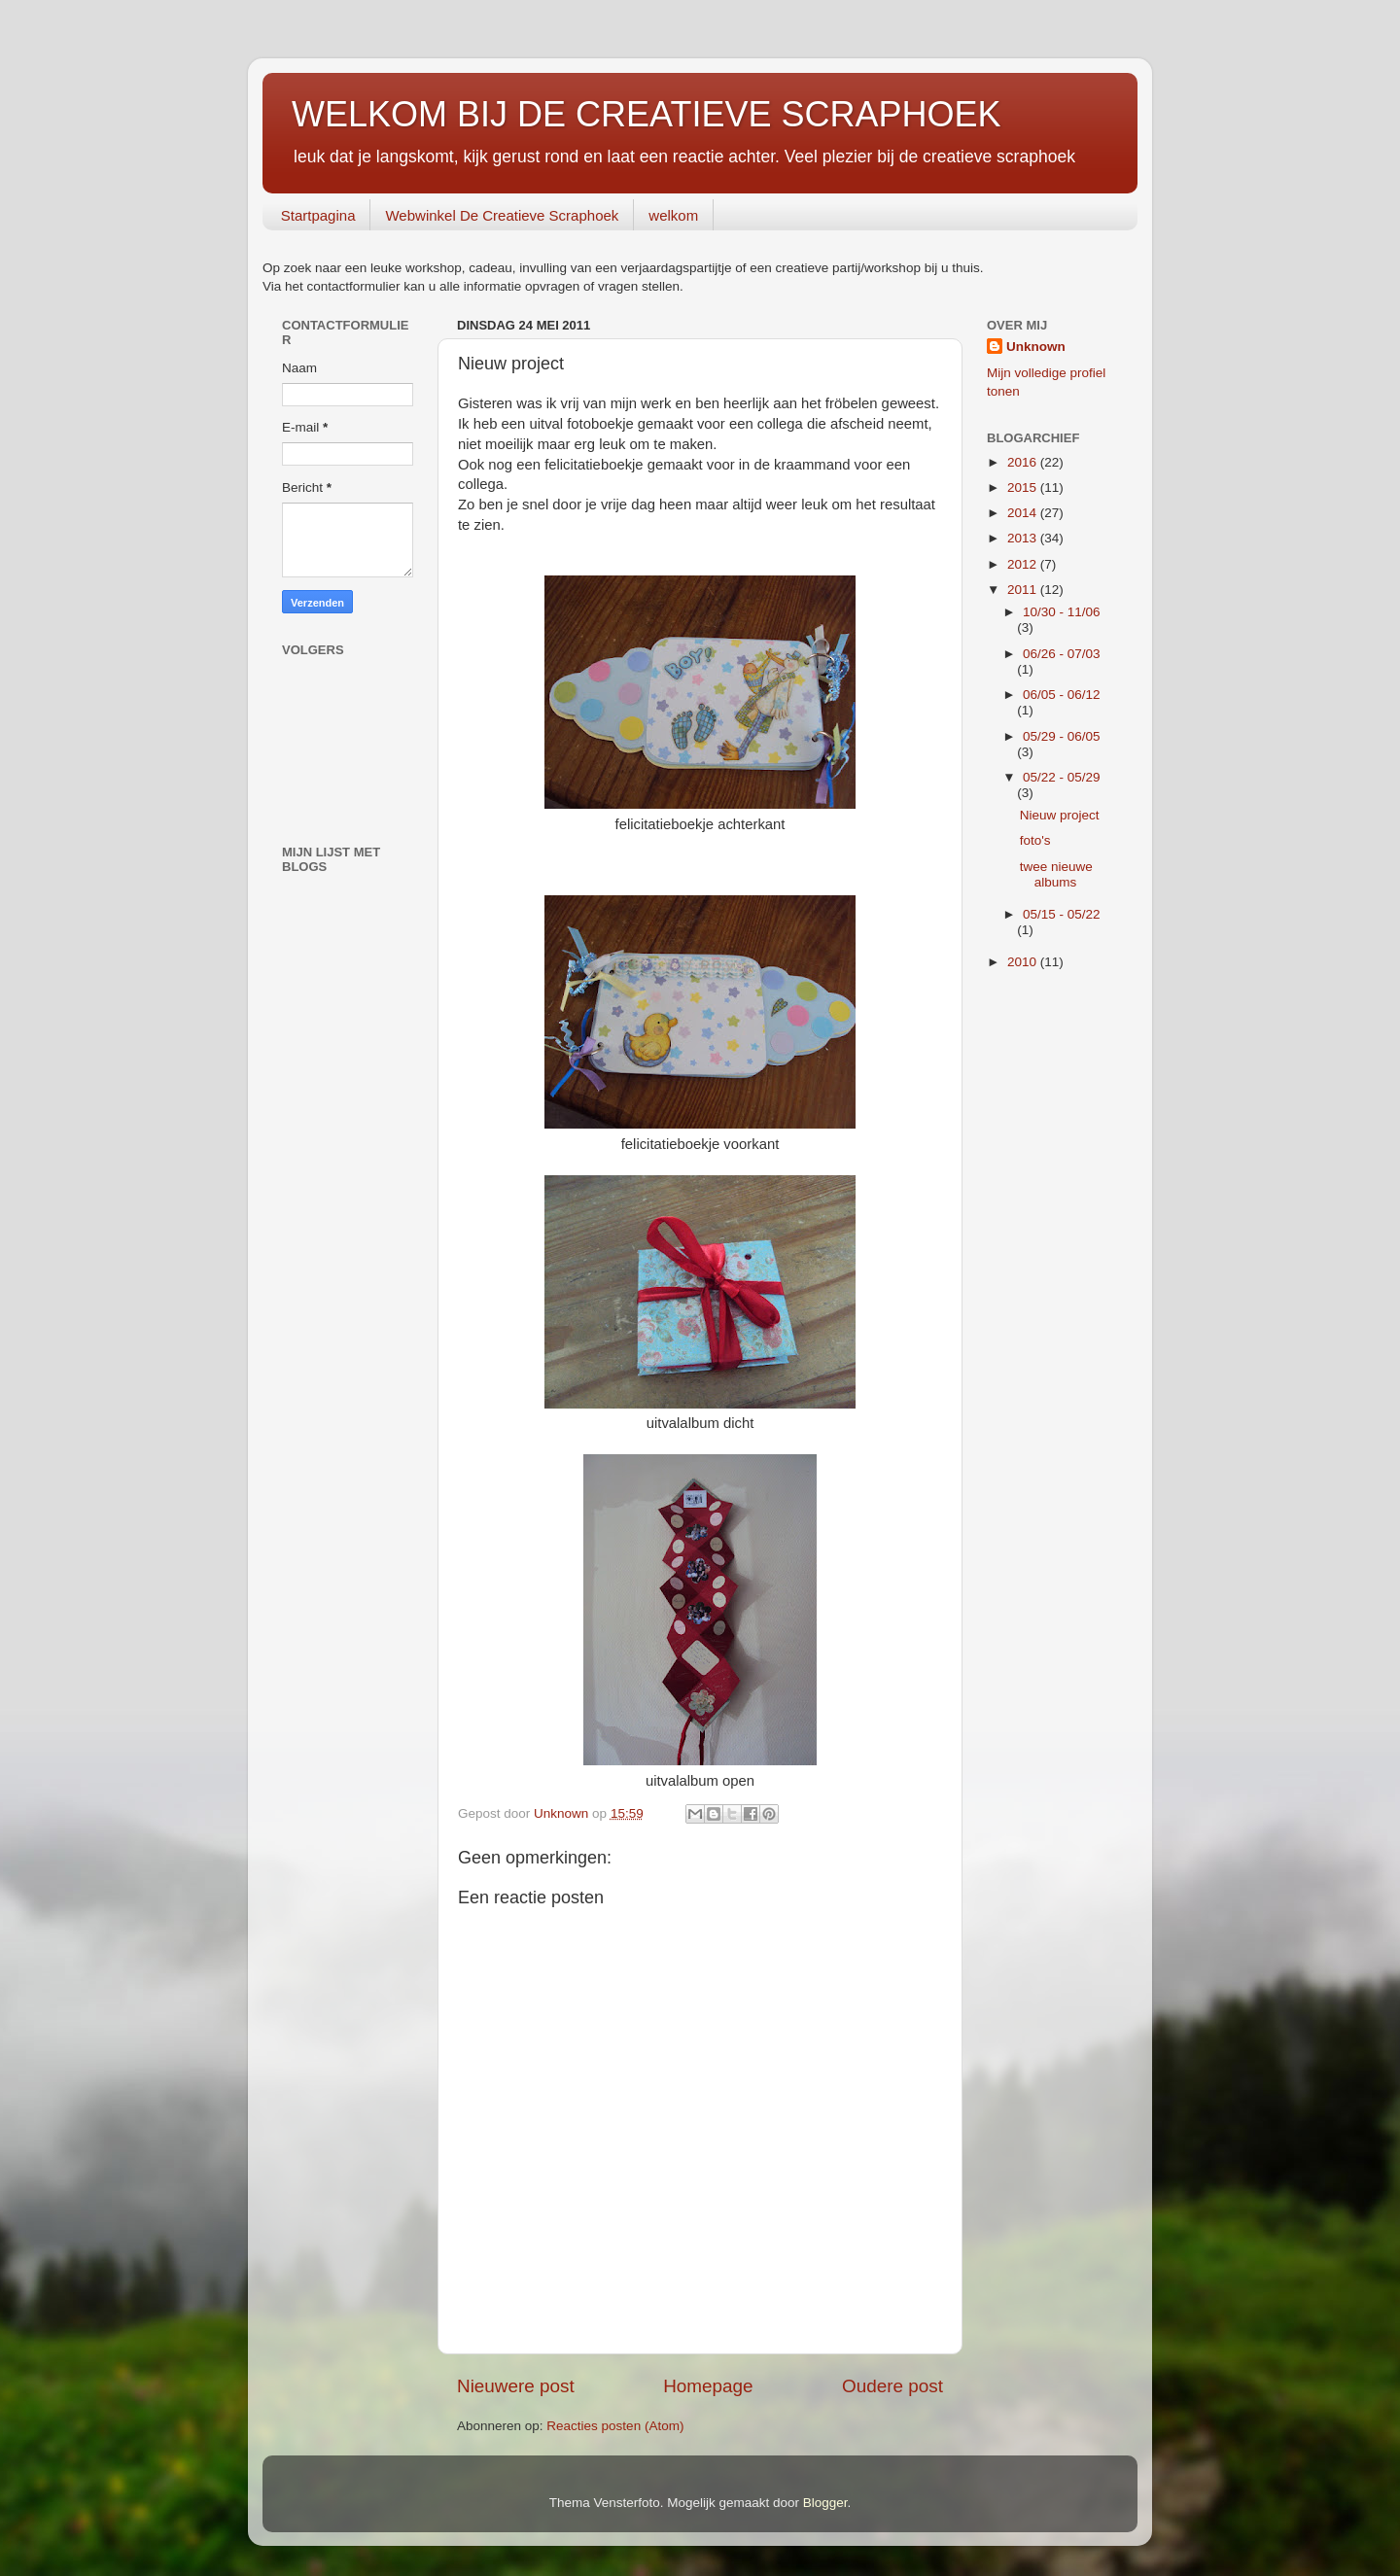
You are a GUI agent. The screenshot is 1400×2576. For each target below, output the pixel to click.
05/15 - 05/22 (1062, 914)
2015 (1023, 487)
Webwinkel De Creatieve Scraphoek (501, 215)
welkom (673, 215)
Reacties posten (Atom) (614, 2426)
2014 (1023, 512)
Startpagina (318, 215)
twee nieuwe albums (1056, 874)
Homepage (707, 2386)
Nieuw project (1060, 815)
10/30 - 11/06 (1062, 612)
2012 (1023, 564)
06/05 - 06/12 (1062, 694)
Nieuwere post (516, 2386)
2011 (1023, 589)
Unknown (1036, 346)
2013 (1023, 538)
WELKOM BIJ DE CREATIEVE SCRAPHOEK (646, 114)
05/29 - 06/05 (1062, 736)
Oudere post (892, 2386)
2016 (1023, 462)
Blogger (825, 2502)
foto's (1035, 840)
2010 (1023, 962)
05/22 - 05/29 (1062, 777)
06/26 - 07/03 (1062, 653)
